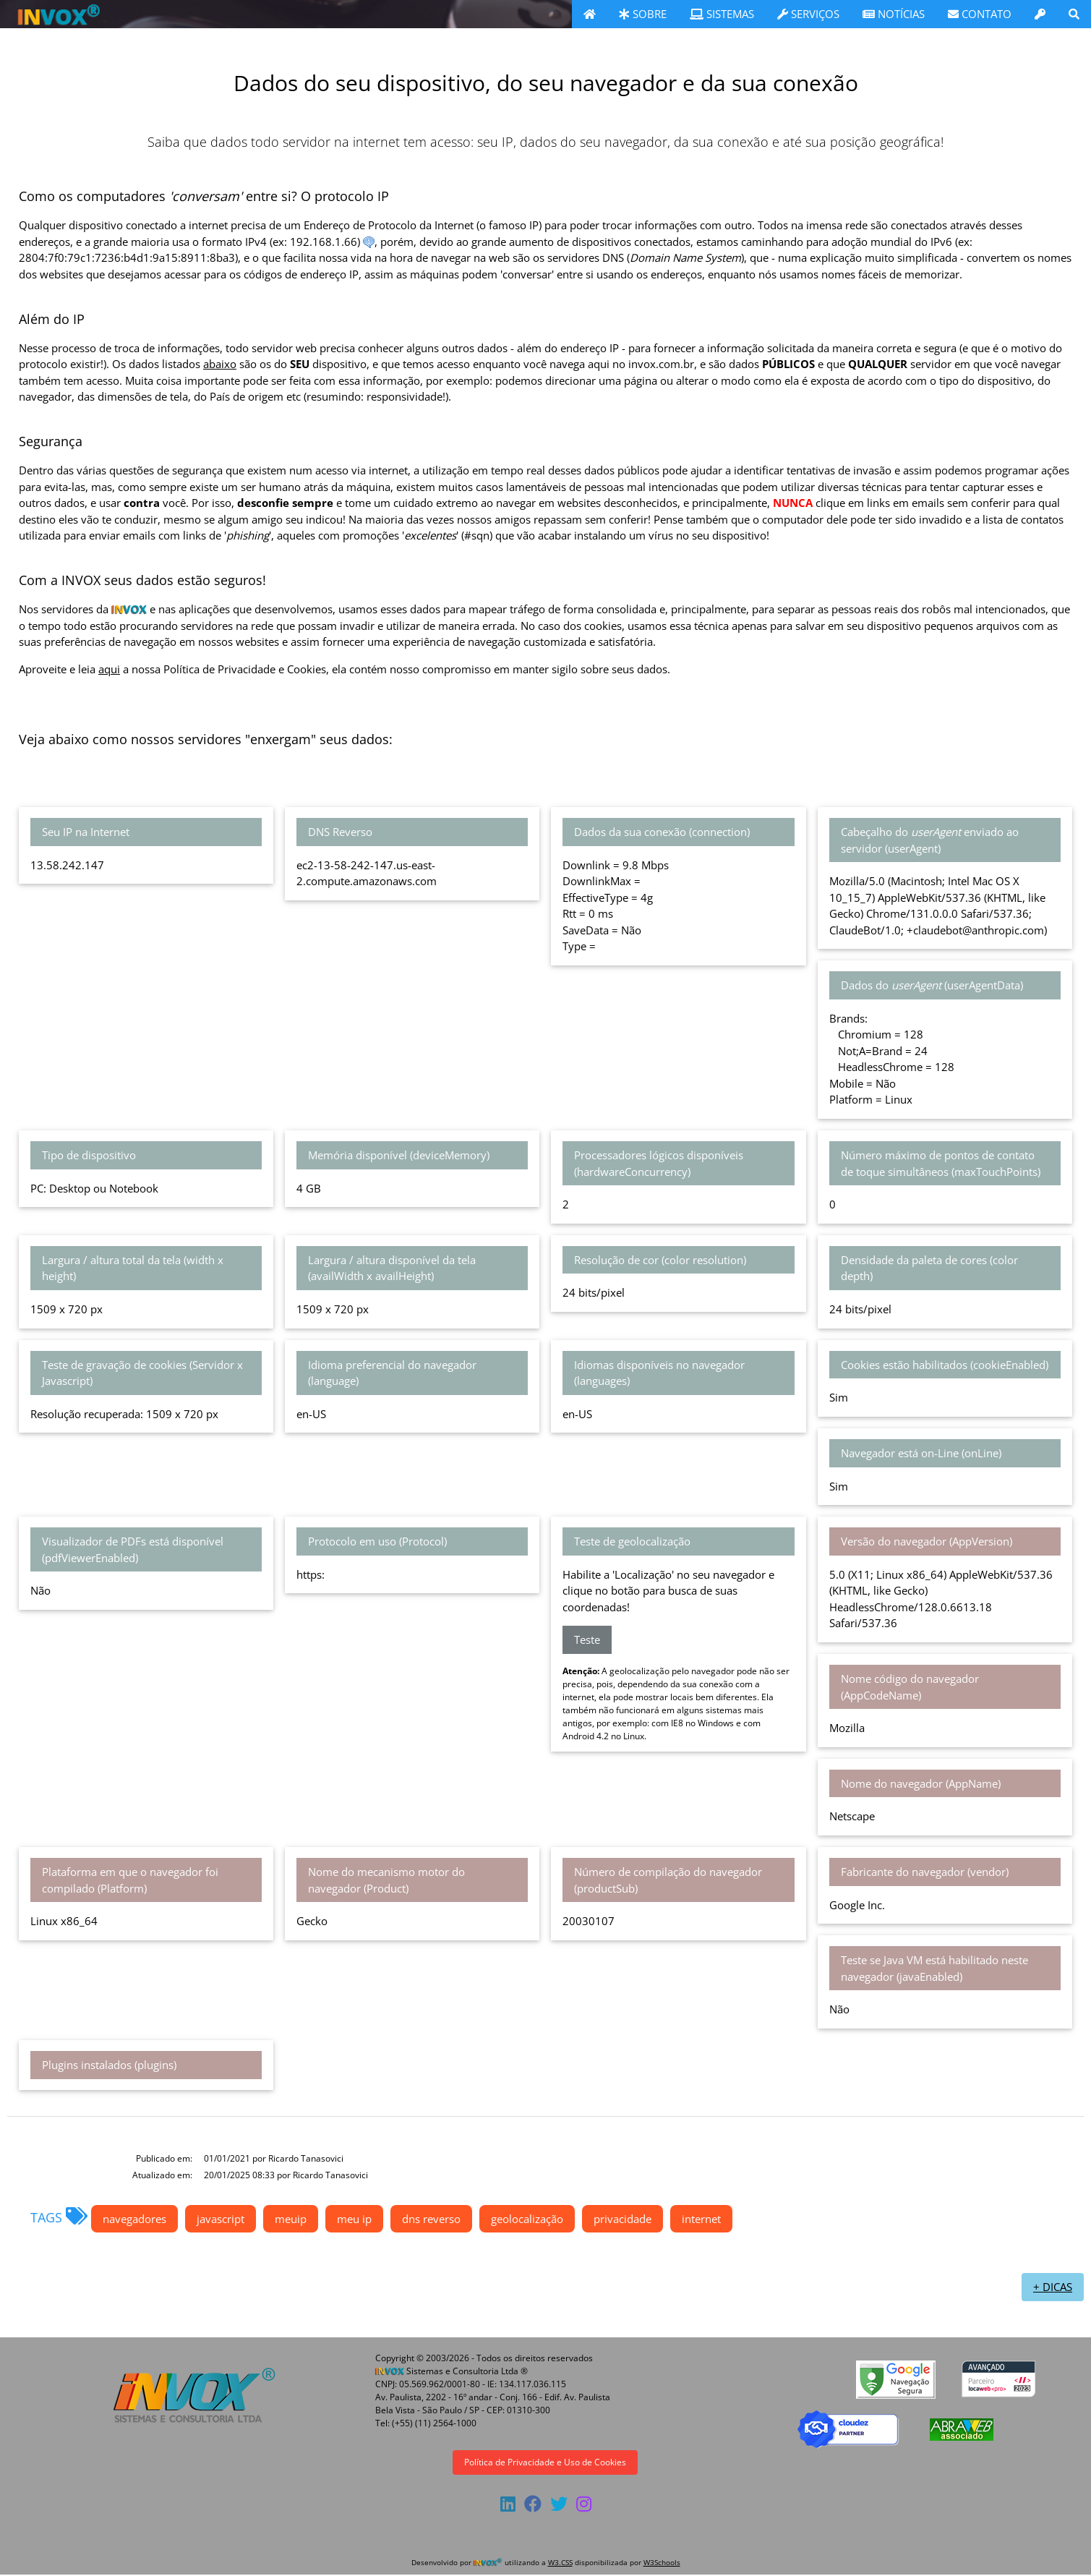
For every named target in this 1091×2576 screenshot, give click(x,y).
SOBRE (643, 14)
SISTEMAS (722, 14)
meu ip (354, 2219)
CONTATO (979, 14)
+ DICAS (1052, 2286)
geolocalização (527, 2219)
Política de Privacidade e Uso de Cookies (545, 2462)
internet (701, 2219)
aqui (109, 669)
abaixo (219, 364)
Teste (587, 1639)
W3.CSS (560, 2562)
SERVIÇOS (808, 14)
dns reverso (431, 2219)
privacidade (622, 2219)
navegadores (134, 2219)
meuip (291, 2219)
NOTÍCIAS (894, 14)
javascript (220, 2219)
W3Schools (661, 2562)
